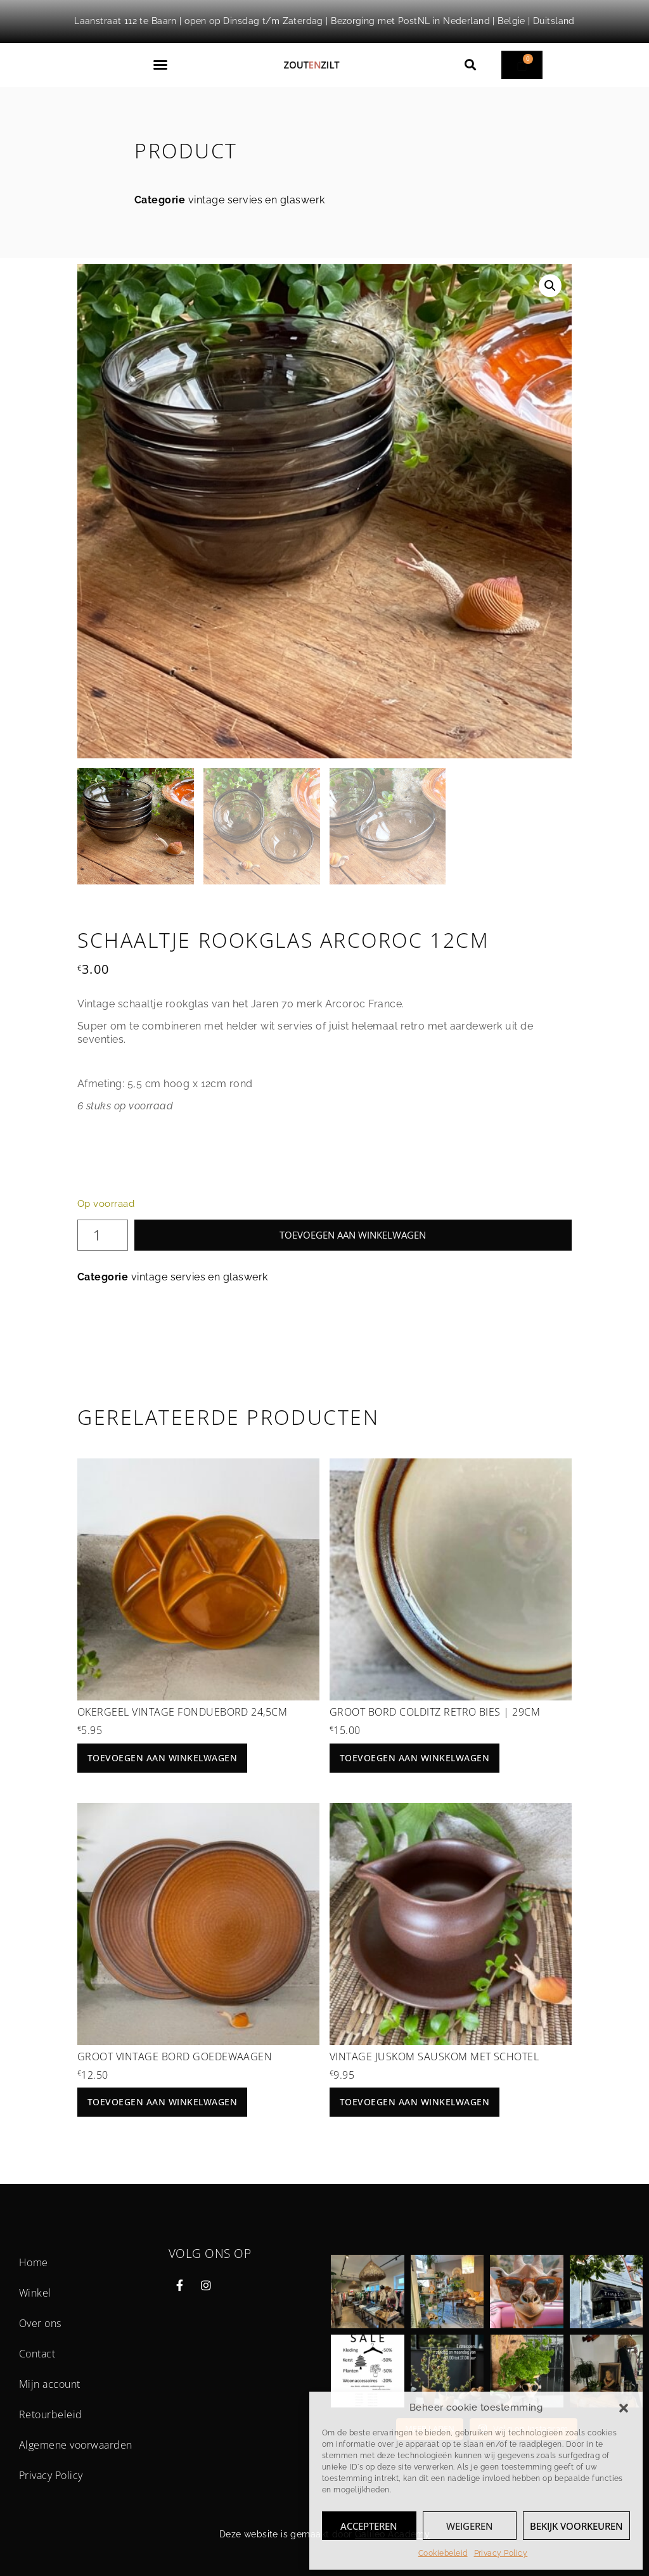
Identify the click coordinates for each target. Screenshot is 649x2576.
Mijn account (49, 2384)
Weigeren (469, 2526)
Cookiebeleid (443, 2553)
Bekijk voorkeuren (576, 2526)
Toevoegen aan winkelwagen (353, 1234)
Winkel (35, 2293)
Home (33, 2262)
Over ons (40, 2323)
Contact (37, 2354)
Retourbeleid (50, 2414)
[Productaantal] (102, 1235)
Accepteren (368, 2526)
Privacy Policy (501, 2553)
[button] (623, 2408)
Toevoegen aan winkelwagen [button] (162, 1758)
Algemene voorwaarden (75, 2445)
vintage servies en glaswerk (256, 200)
